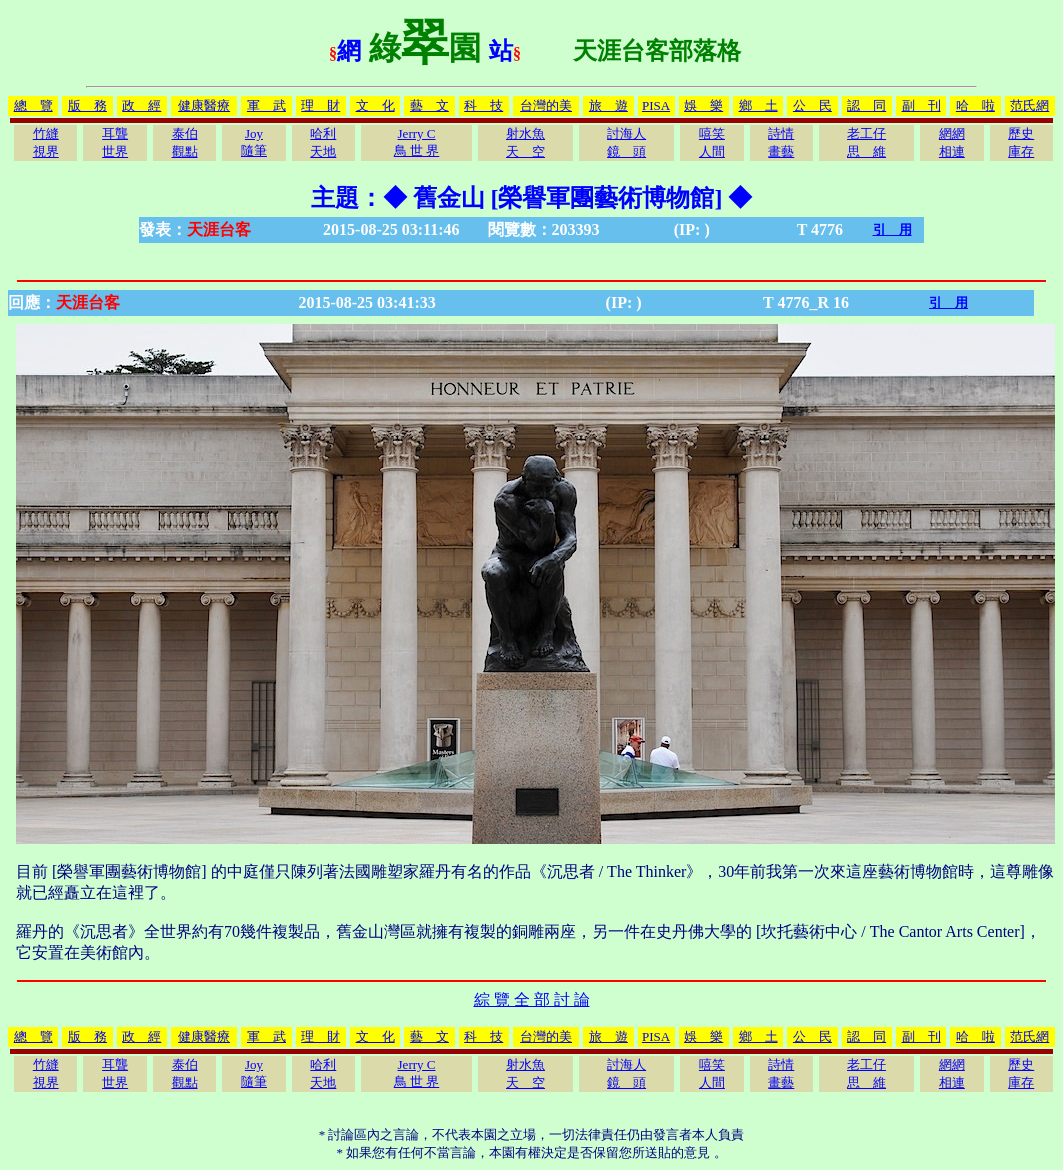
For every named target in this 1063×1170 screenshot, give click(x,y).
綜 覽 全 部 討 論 (532, 999)
